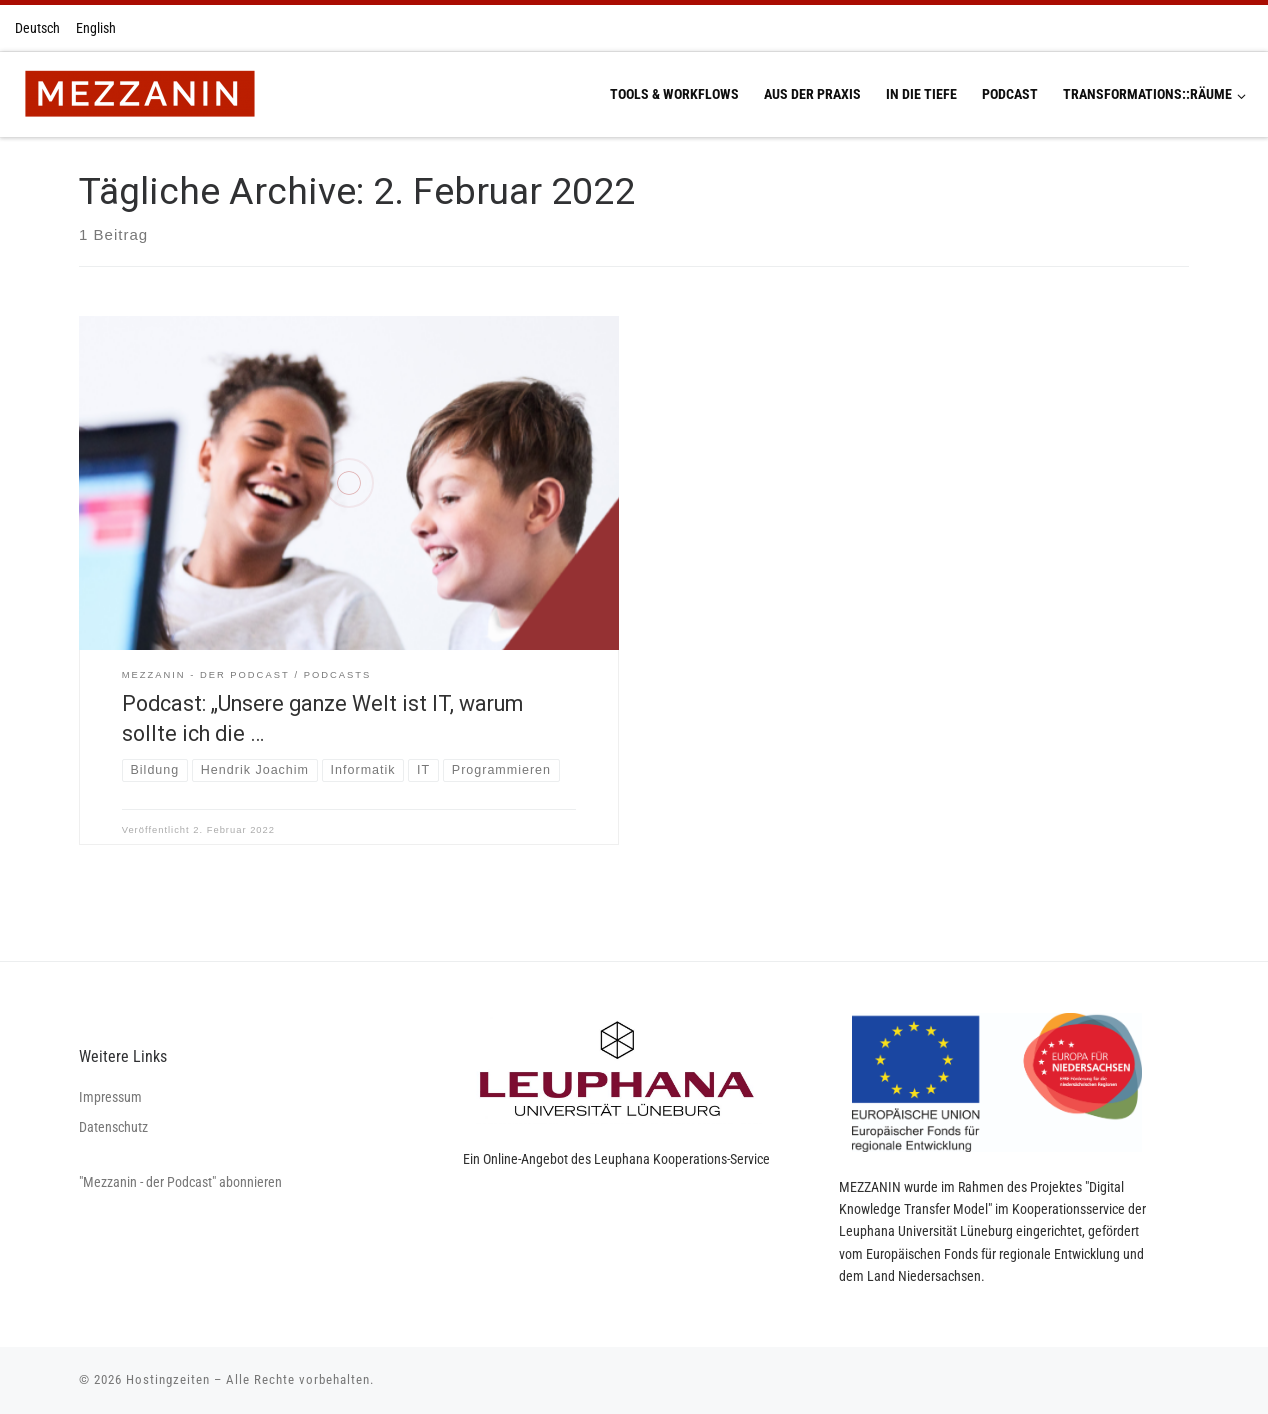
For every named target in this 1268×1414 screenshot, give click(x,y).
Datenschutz (113, 1127)
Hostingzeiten (168, 1379)
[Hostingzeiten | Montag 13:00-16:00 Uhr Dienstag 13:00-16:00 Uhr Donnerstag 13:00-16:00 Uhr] (139, 92)
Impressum (110, 1097)
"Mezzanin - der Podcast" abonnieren (180, 1182)
